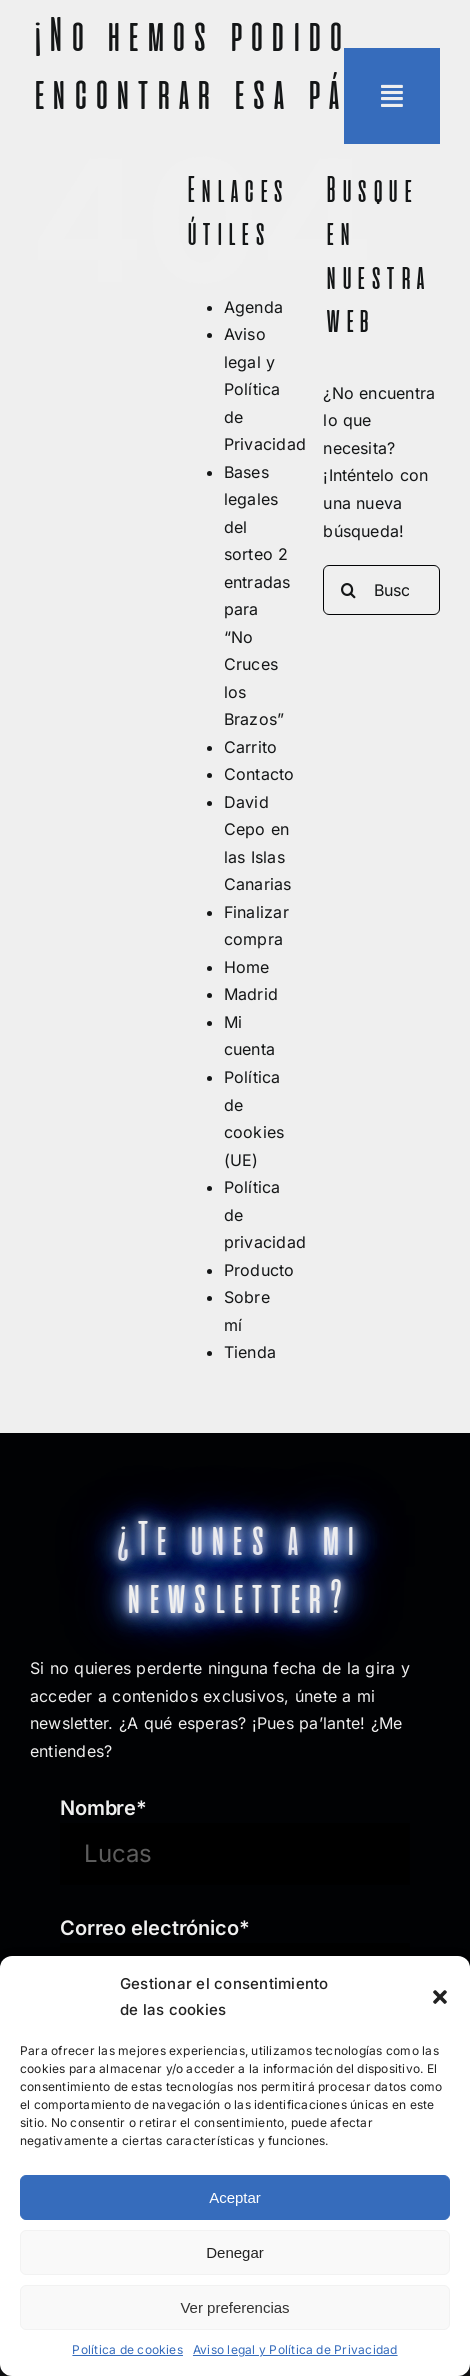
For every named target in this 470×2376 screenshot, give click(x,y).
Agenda (253, 307)
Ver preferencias (234, 2307)
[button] (440, 1997)
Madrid (251, 994)
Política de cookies (127, 2349)
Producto (259, 1270)
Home (247, 967)
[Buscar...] (381, 590)
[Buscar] (348, 590)
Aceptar (235, 2197)
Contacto (259, 774)
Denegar (235, 2252)
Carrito (251, 747)
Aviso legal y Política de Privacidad (295, 2349)
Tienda (250, 1352)
